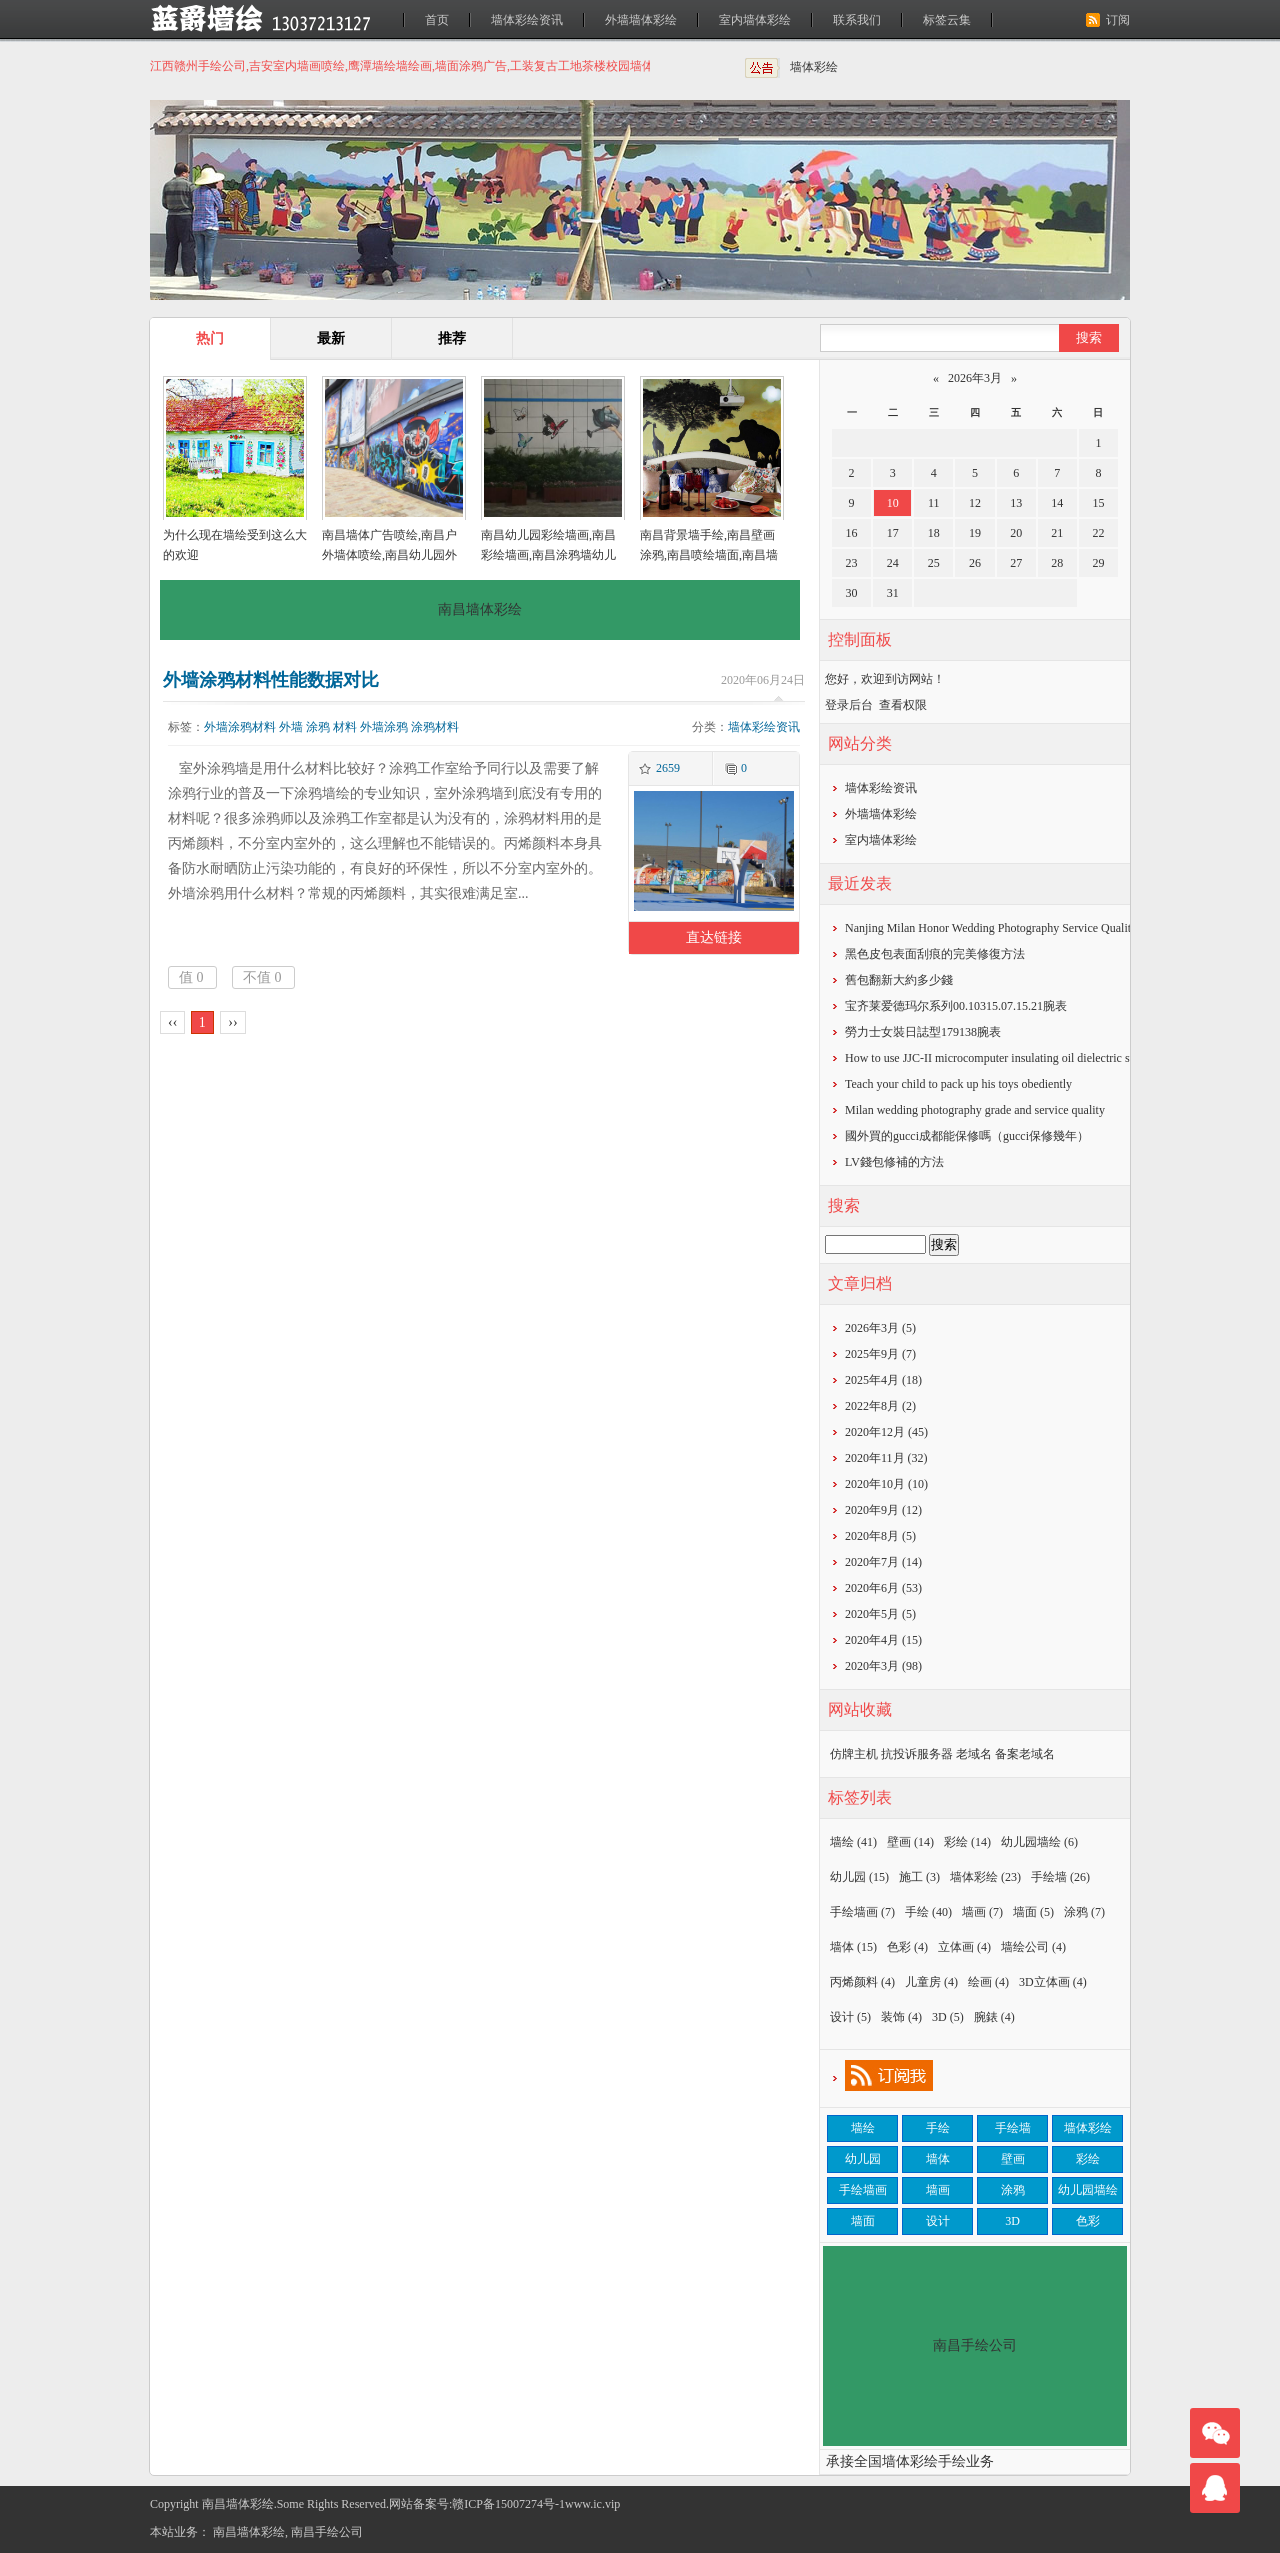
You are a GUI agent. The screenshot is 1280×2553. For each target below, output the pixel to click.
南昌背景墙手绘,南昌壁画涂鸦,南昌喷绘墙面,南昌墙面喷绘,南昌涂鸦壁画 (709, 555)
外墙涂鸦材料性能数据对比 (271, 680)
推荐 (452, 338)
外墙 (291, 727)
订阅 (1118, 20)
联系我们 (857, 20)
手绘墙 (1060, 1877)
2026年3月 (975, 378)
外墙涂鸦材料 (240, 727)
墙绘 (853, 1842)
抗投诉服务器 (917, 1754)
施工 (919, 1877)
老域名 (974, 1754)
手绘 (928, 1912)
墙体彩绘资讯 (527, 20)
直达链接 (714, 937)
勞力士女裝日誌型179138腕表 (923, 1032)
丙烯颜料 (862, 1982)
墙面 (1033, 1912)
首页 (437, 20)
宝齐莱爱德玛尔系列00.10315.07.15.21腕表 (956, 1006)
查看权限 (903, 705)
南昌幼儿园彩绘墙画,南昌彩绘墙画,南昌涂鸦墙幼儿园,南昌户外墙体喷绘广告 (548, 555)
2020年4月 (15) (883, 1640)
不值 (262, 977)
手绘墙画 (862, 1912)
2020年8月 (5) (880, 1536)
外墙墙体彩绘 (641, 20)
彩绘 (967, 1842)
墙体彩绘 (814, 67)
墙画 (982, 1912)
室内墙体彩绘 (755, 20)
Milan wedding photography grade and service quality (975, 1110)
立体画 (964, 1947)
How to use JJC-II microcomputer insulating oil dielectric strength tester (1019, 1058)
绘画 (988, 1982)
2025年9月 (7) (880, 1354)
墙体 (853, 1947)
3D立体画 (1053, 1982)
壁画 (910, 1842)
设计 (850, 2017)
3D (948, 2017)
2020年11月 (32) (886, 1458)
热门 (210, 338)
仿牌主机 (854, 1754)
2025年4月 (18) (883, 1380)
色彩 (907, 1947)
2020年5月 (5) (880, 1614)
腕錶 (994, 2017)
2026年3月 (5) (880, 1328)
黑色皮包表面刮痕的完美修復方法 (935, 954)
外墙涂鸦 (384, 727)
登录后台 (849, 705)
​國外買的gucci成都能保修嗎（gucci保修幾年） (967, 1136)
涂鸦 (318, 727)
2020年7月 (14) (883, 1562)
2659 (668, 768)
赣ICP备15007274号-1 (508, 2504)
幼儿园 (859, 1877)
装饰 (901, 2017)
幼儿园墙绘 (1039, 1842)
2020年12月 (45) (886, 1432)
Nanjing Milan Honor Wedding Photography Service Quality (991, 928)
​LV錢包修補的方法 (894, 1162)
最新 (331, 338)
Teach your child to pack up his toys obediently (958, 1084)
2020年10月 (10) (886, 1484)
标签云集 (947, 20)
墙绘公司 (1033, 1947)
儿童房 (931, 1982)
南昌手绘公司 (327, 2532)
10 (893, 503)
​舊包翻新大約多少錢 (899, 980)
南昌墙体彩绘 (249, 2532)
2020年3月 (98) (883, 1666)
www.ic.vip (592, 2504)
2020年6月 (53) (883, 1588)
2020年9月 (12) (883, 1510)
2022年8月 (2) (880, 1406)
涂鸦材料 (435, 727)
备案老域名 (1025, 1754)
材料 (345, 727)
